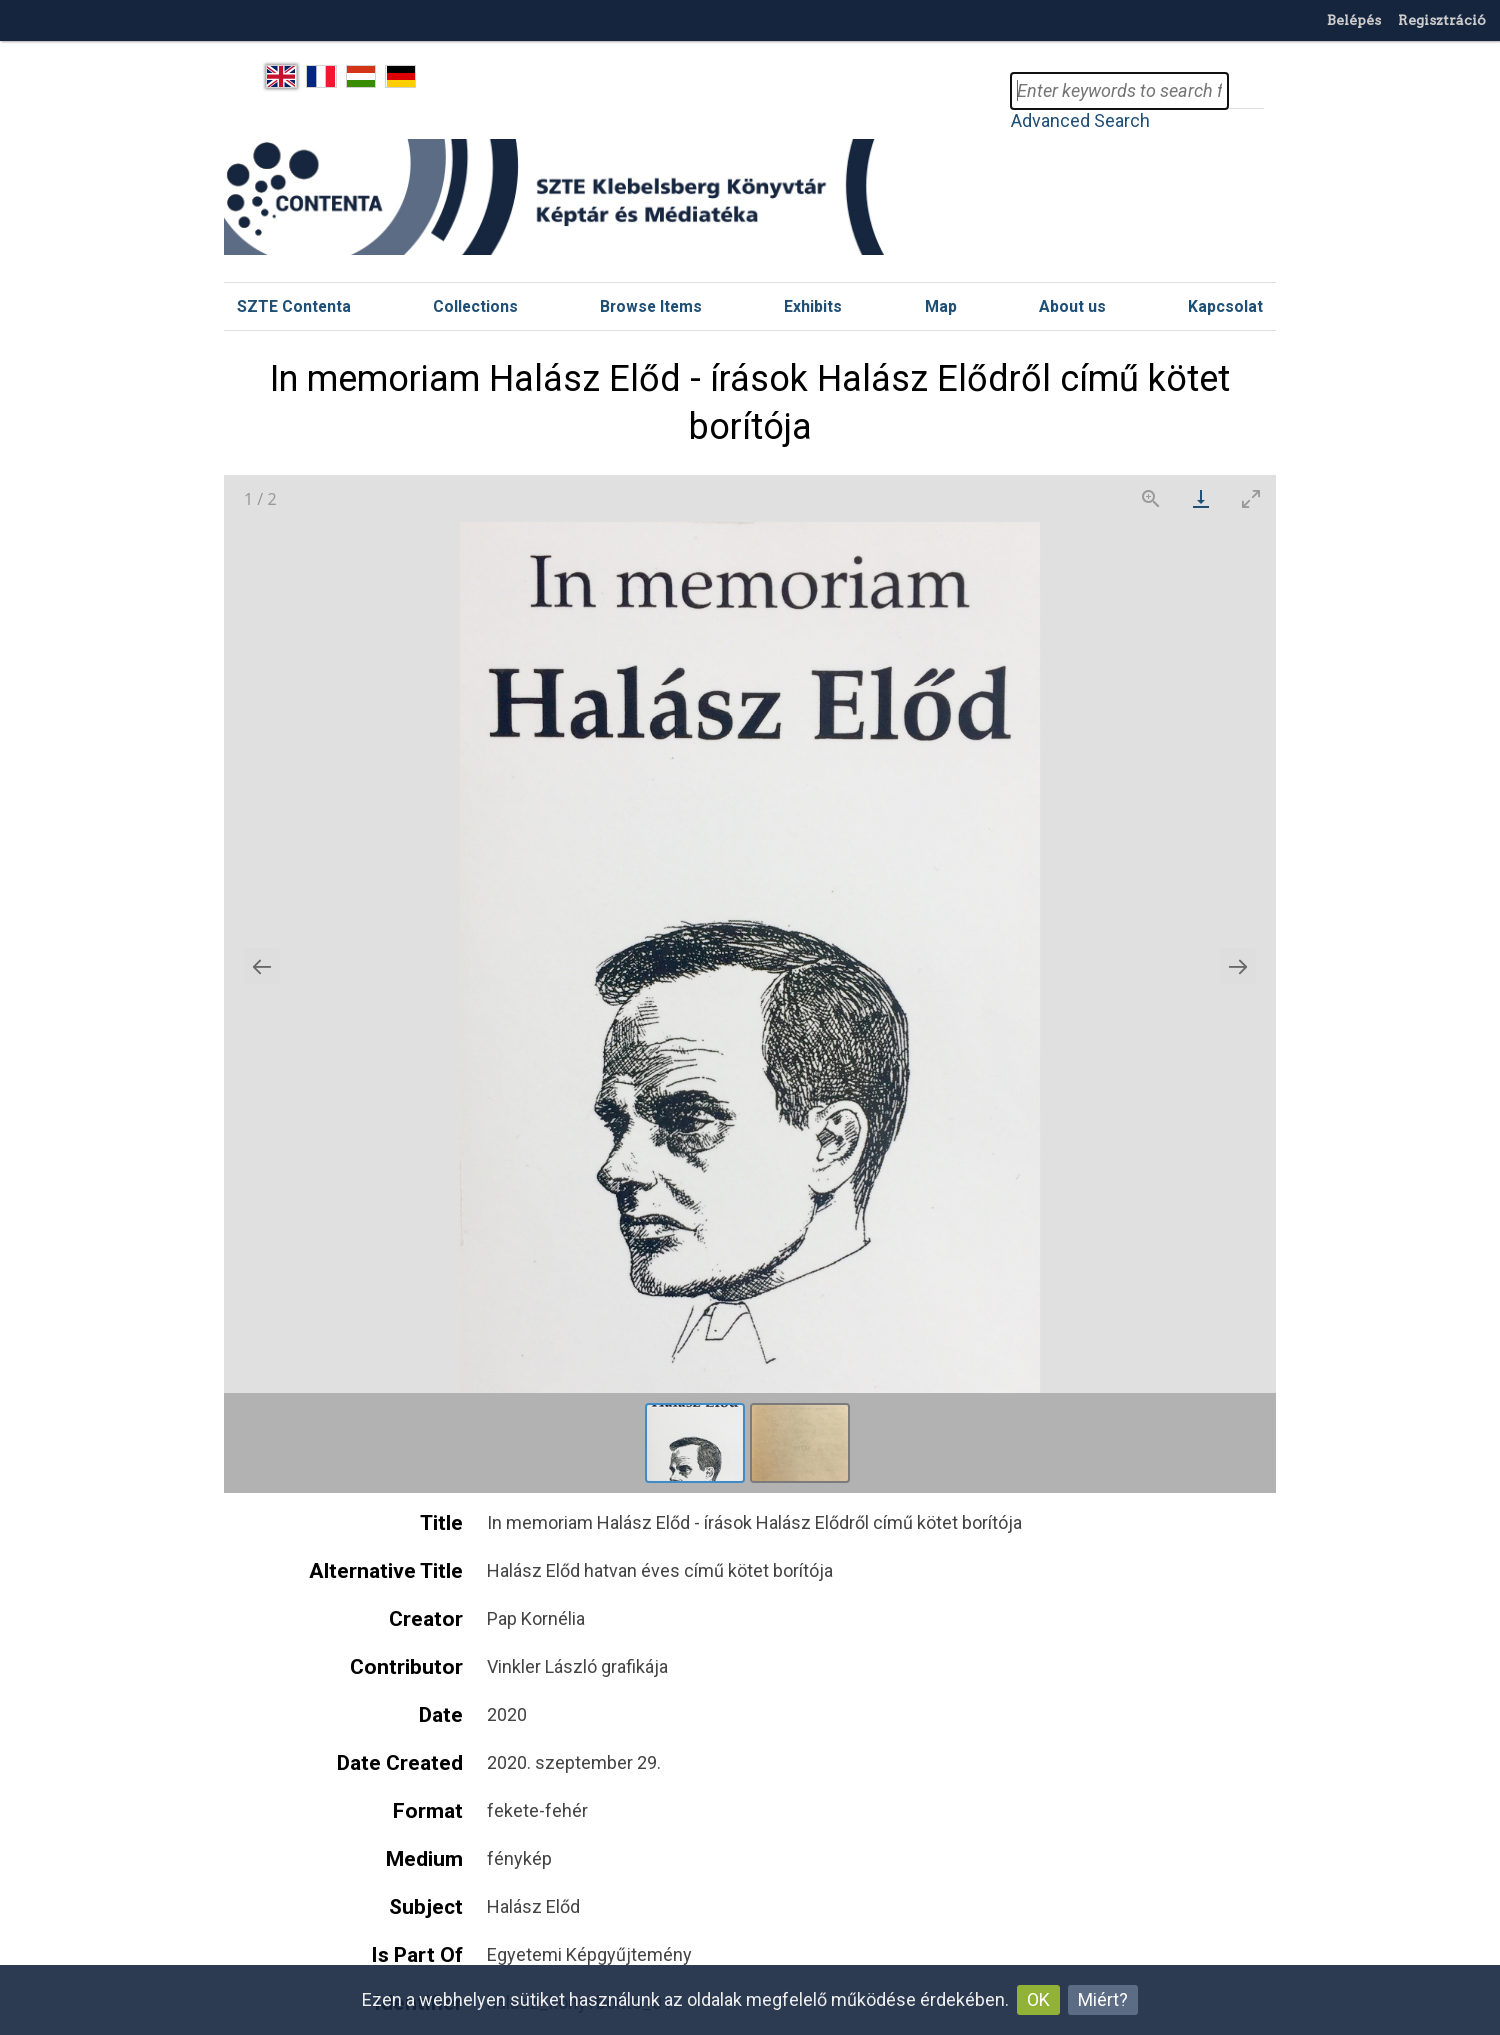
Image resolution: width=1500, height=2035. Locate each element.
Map (941, 306)
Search (1246, 91)
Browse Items (651, 306)
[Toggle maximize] (1251, 498)
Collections (475, 306)
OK (1038, 1999)
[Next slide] (1238, 966)
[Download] (1201, 498)
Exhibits (813, 306)
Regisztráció (1442, 20)
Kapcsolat (1225, 306)
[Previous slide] (262, 966)
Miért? (1103, 1999)
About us (1072, 306)
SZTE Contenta (294, 306)
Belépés (1354, 20)
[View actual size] (1151, 498)
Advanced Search (1080, 120)
